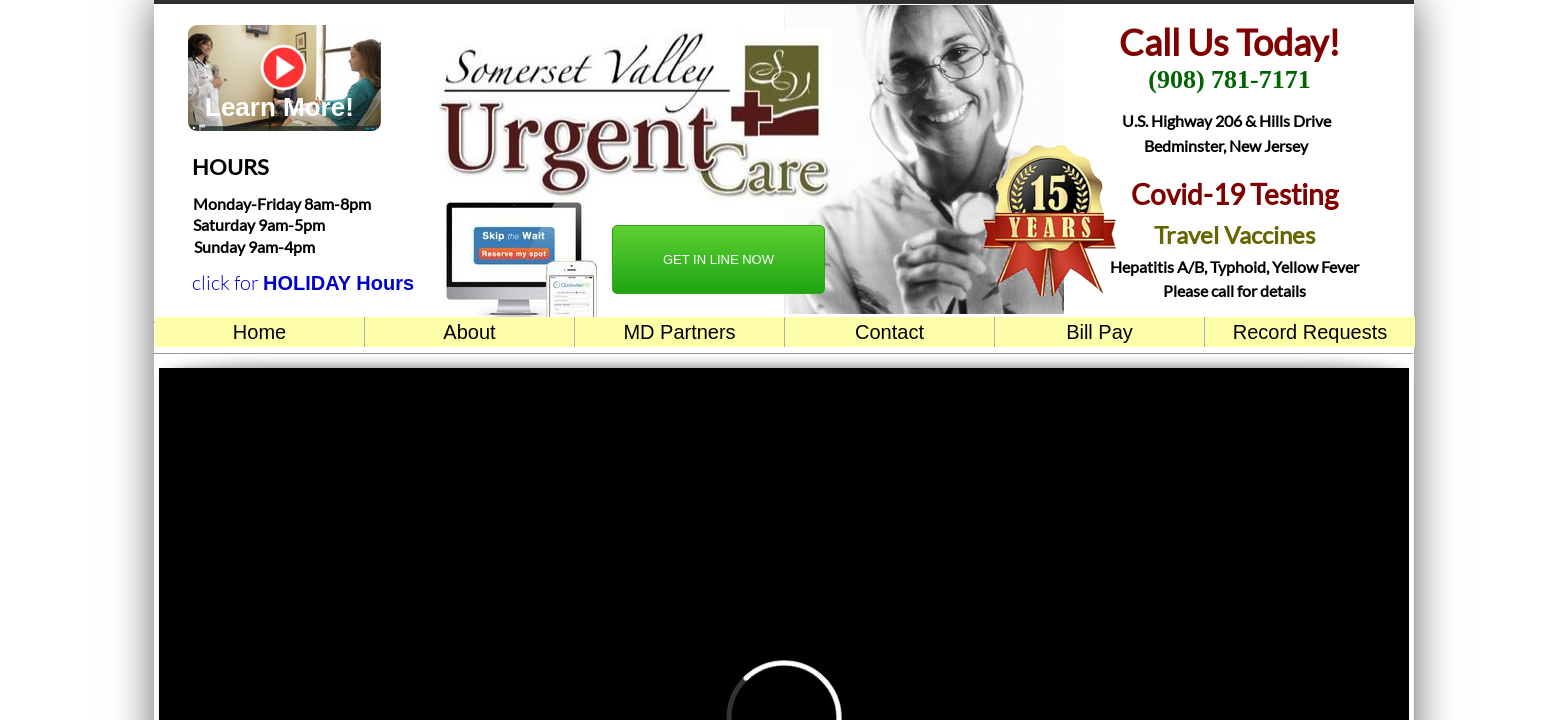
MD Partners (679, 332)
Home (259, 332)
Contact (889, 332)
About (469, 332)
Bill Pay (1099, 332)
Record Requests (1310, 332)
